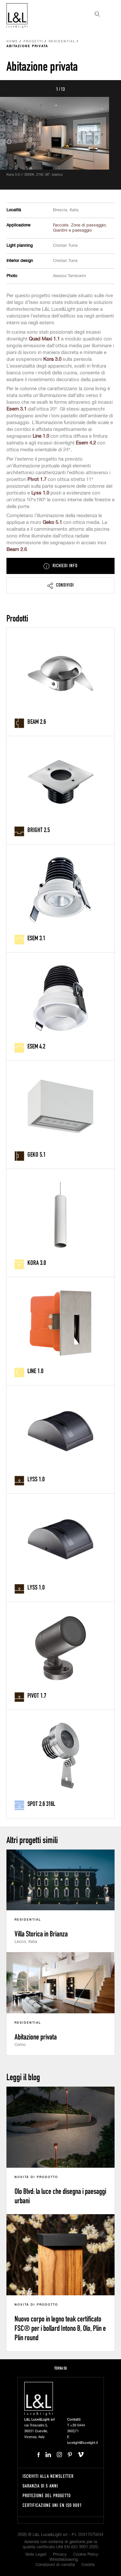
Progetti (33, 41)
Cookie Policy (85, 2554)
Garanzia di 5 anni (40, 2485)
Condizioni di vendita (55, 2565)
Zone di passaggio (88, 225)
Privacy (60, 2554)
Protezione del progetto (47, 2495)
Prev (12, 89)
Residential (62, 41)
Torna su (60, 2368)
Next (109, 89)
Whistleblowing (63, 2560)
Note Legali (35, 2554)
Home (12, 41)
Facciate (60, 225)
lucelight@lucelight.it (82, 2443)
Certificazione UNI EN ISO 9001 (52, 2505)
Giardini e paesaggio (72, 230)
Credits (88, 2565)
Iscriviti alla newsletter (48, 2476)
